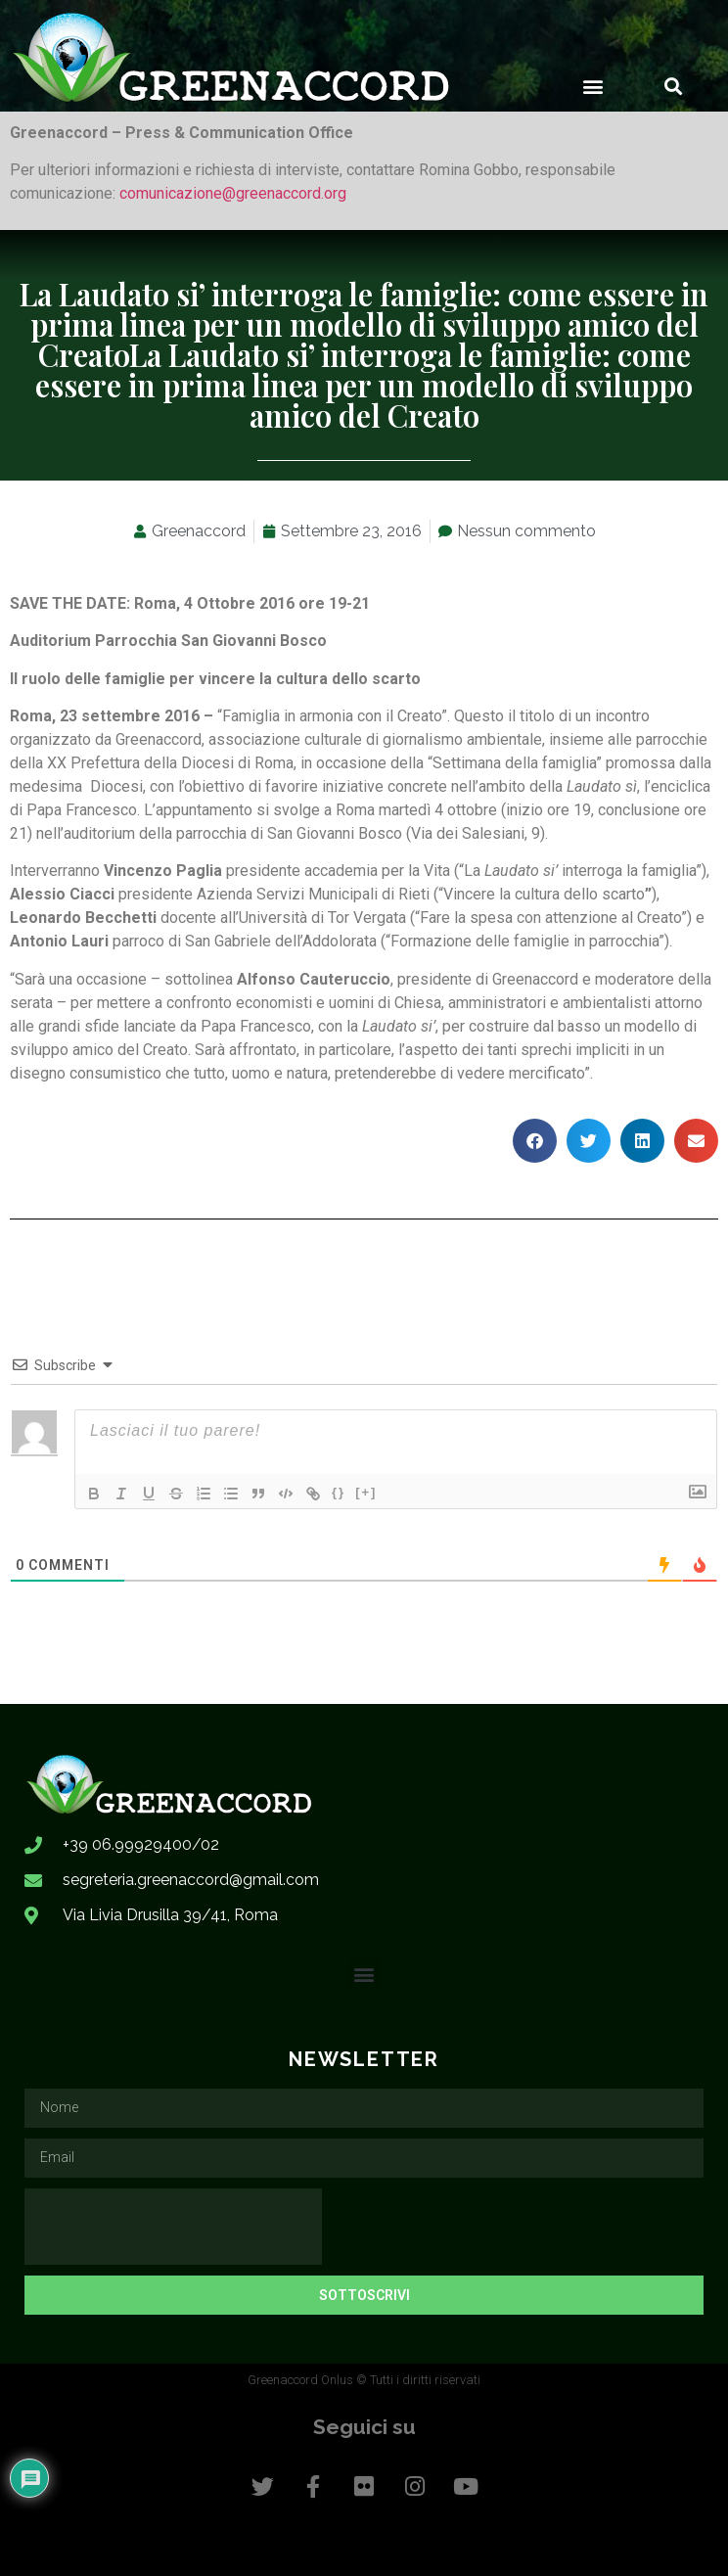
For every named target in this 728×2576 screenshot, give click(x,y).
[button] (592, 85)
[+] (366, 1492)
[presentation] (173, 2226)
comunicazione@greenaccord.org (232, 193)
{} (338, 1492)
